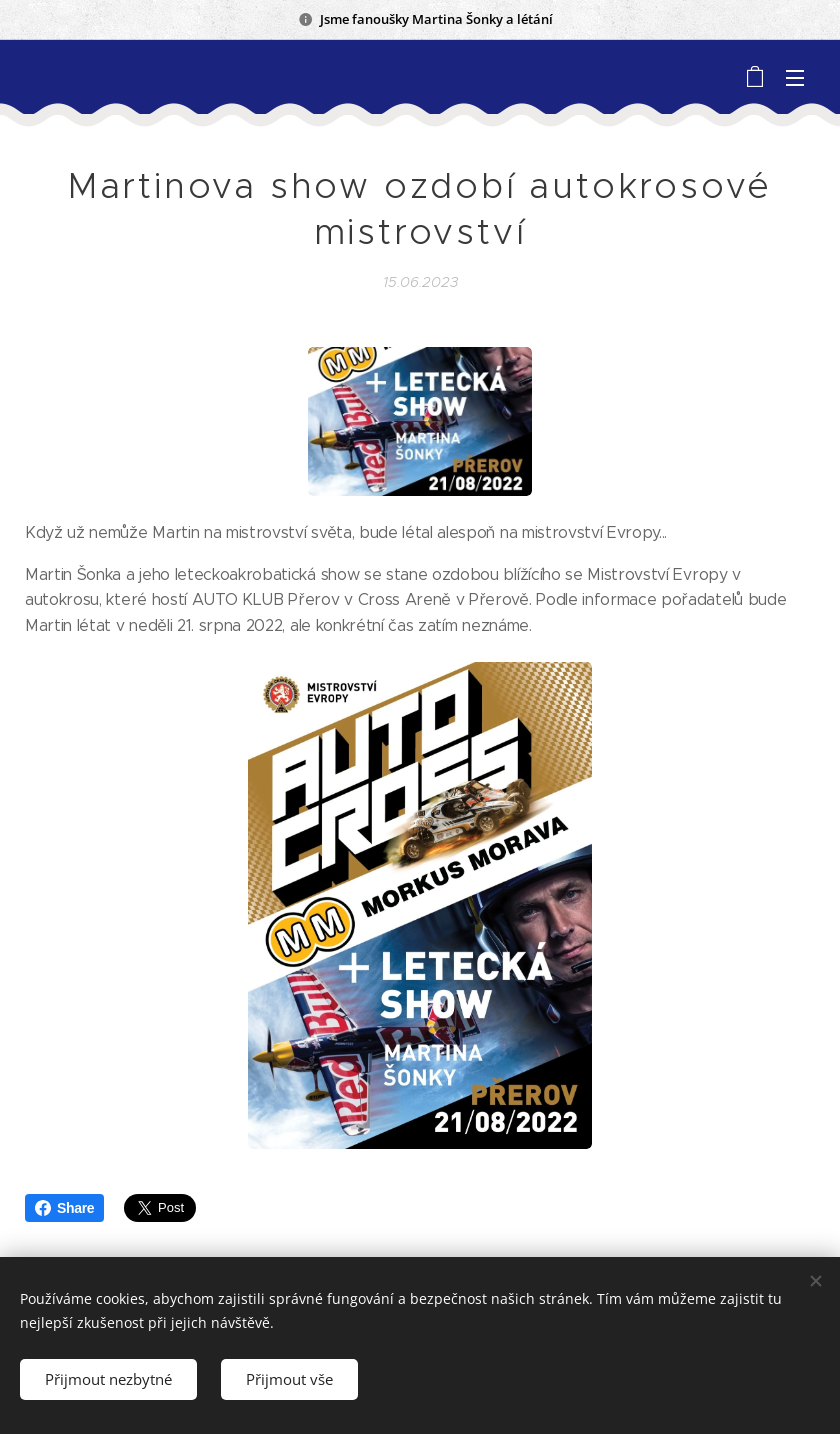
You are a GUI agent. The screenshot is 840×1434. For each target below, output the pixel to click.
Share (64, 1208)
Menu (795, 78)
